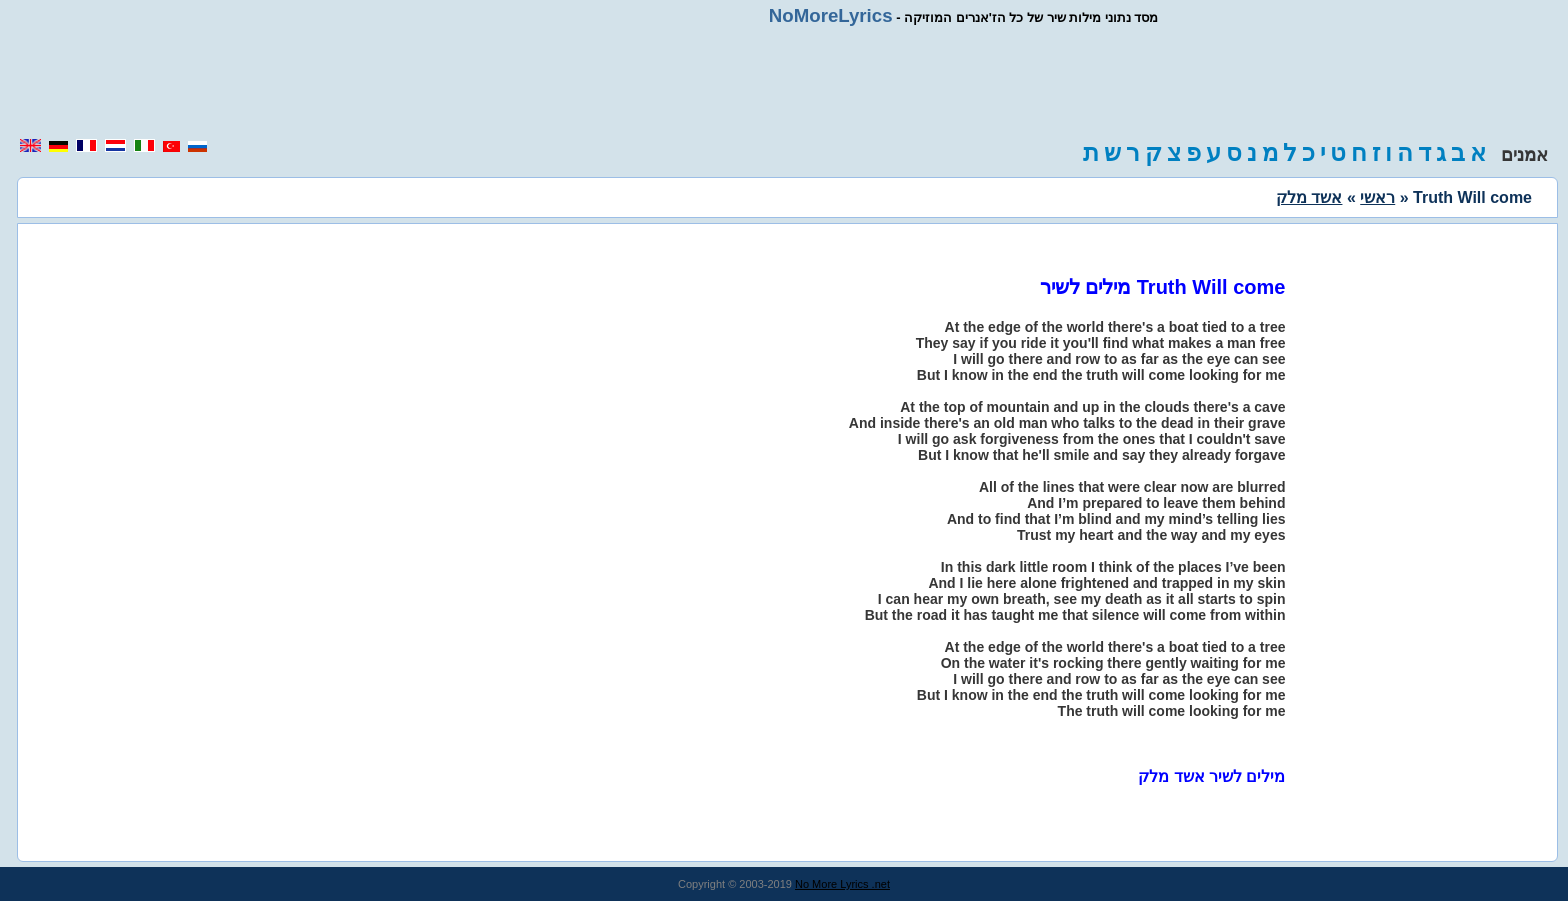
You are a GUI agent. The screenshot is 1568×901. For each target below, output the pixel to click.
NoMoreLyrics (831, 15)
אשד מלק (1309, 197)
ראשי (1377, 197)
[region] (784, 82)
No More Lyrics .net (842, 884)
